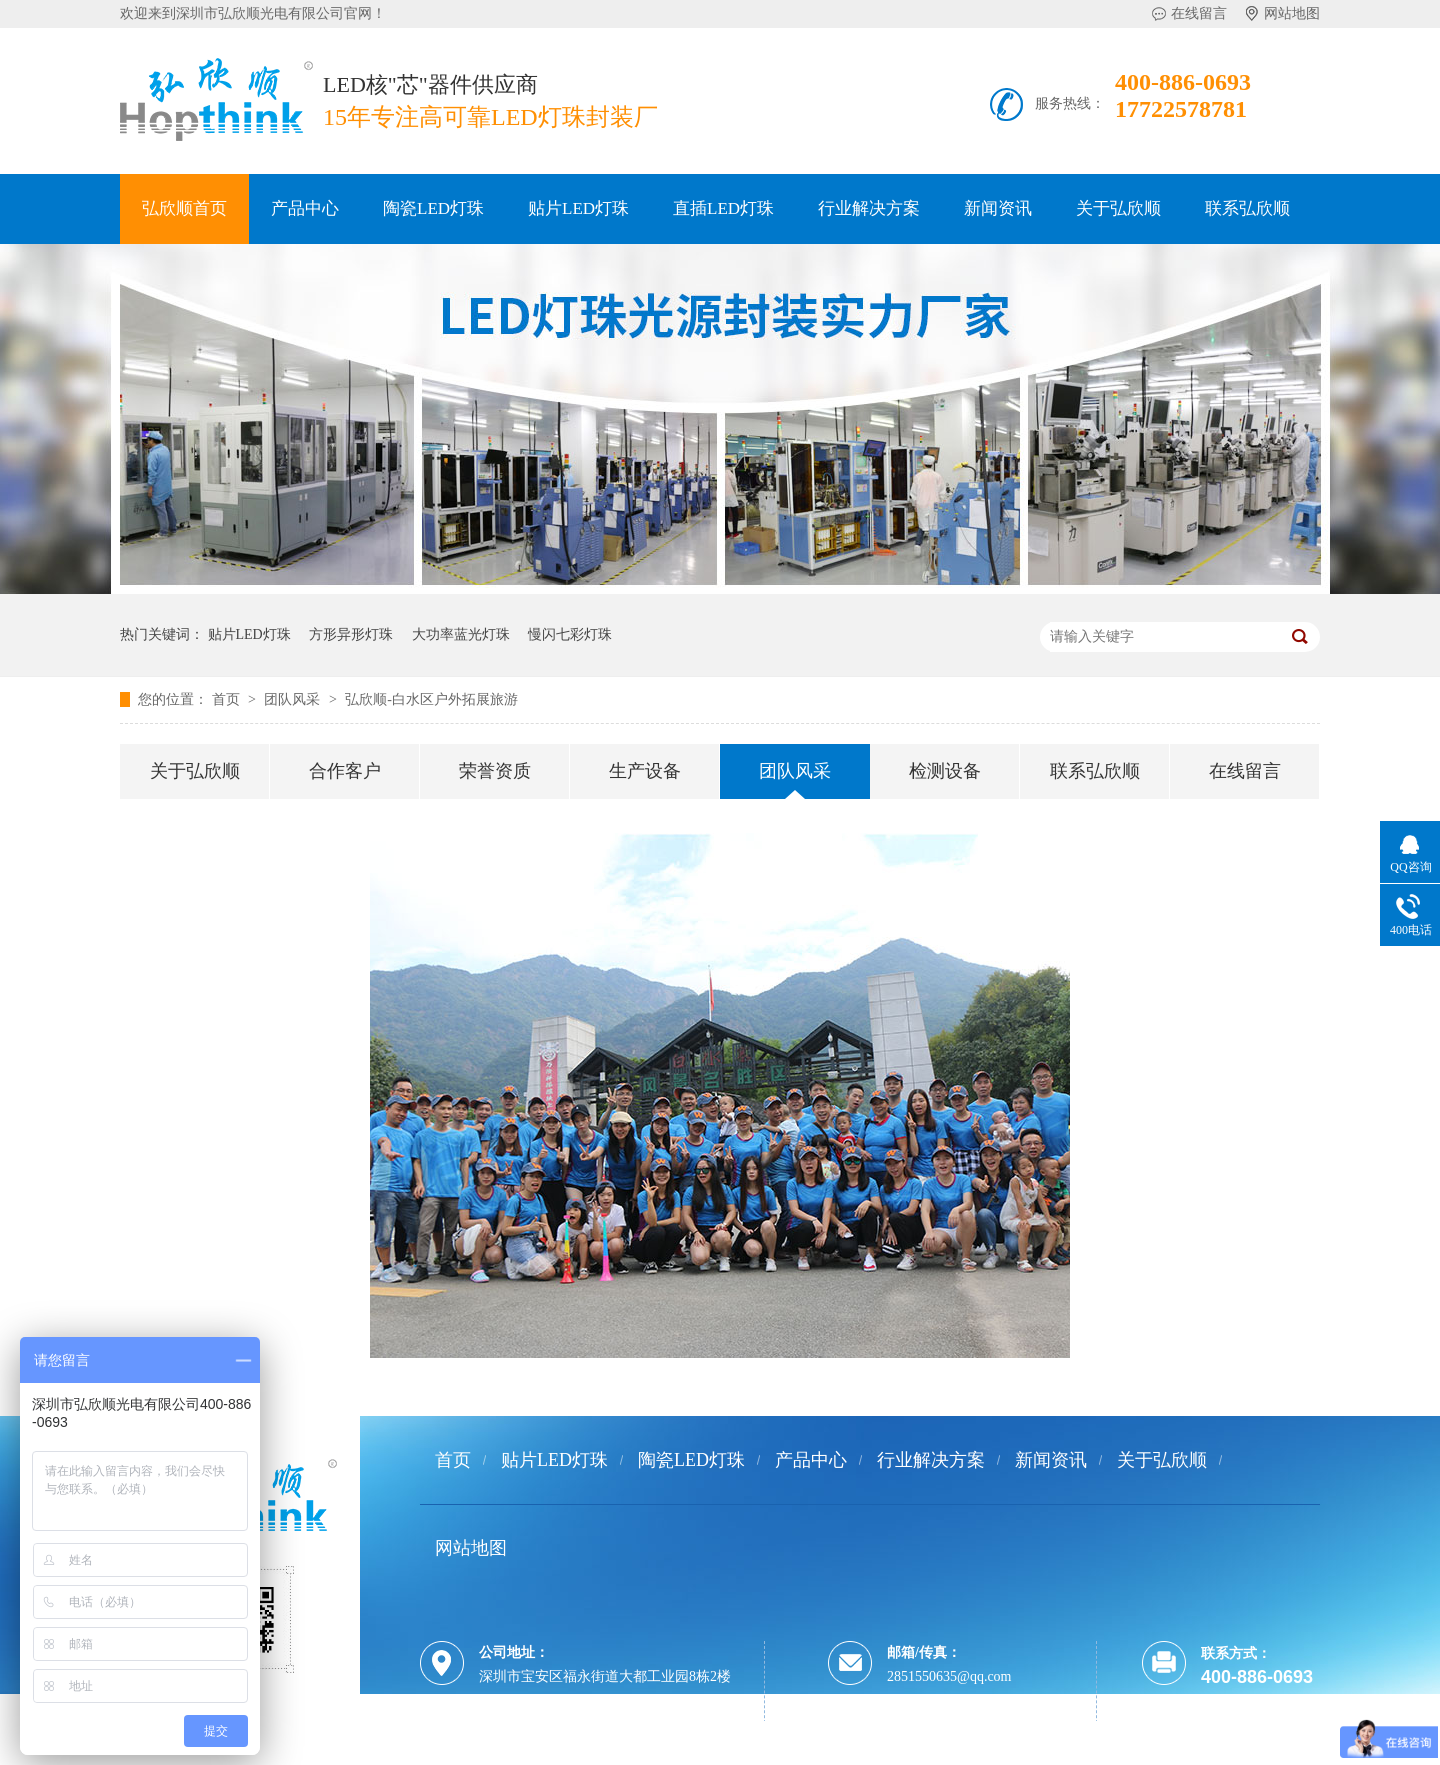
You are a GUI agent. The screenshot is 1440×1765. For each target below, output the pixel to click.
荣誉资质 (495, 771)
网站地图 (1292, 13)
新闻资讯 (998, 208)
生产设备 (645, 771)
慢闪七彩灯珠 (570, 634)
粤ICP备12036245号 (536, 1752)
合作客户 (345, 771)
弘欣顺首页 (184, 208)
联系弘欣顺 (1247, 208)
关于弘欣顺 (1118, 208)
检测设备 (945, 771)
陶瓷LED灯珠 (433, 208)
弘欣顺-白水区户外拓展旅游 (431, 699)
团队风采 (294, 699)
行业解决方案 (869, 208)
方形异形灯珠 (351, 634)
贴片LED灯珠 (578, 208)
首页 (228, 699)
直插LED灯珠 (723, 208)
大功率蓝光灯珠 (461, 634)
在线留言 (1199, 13)
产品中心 (305, 208)
